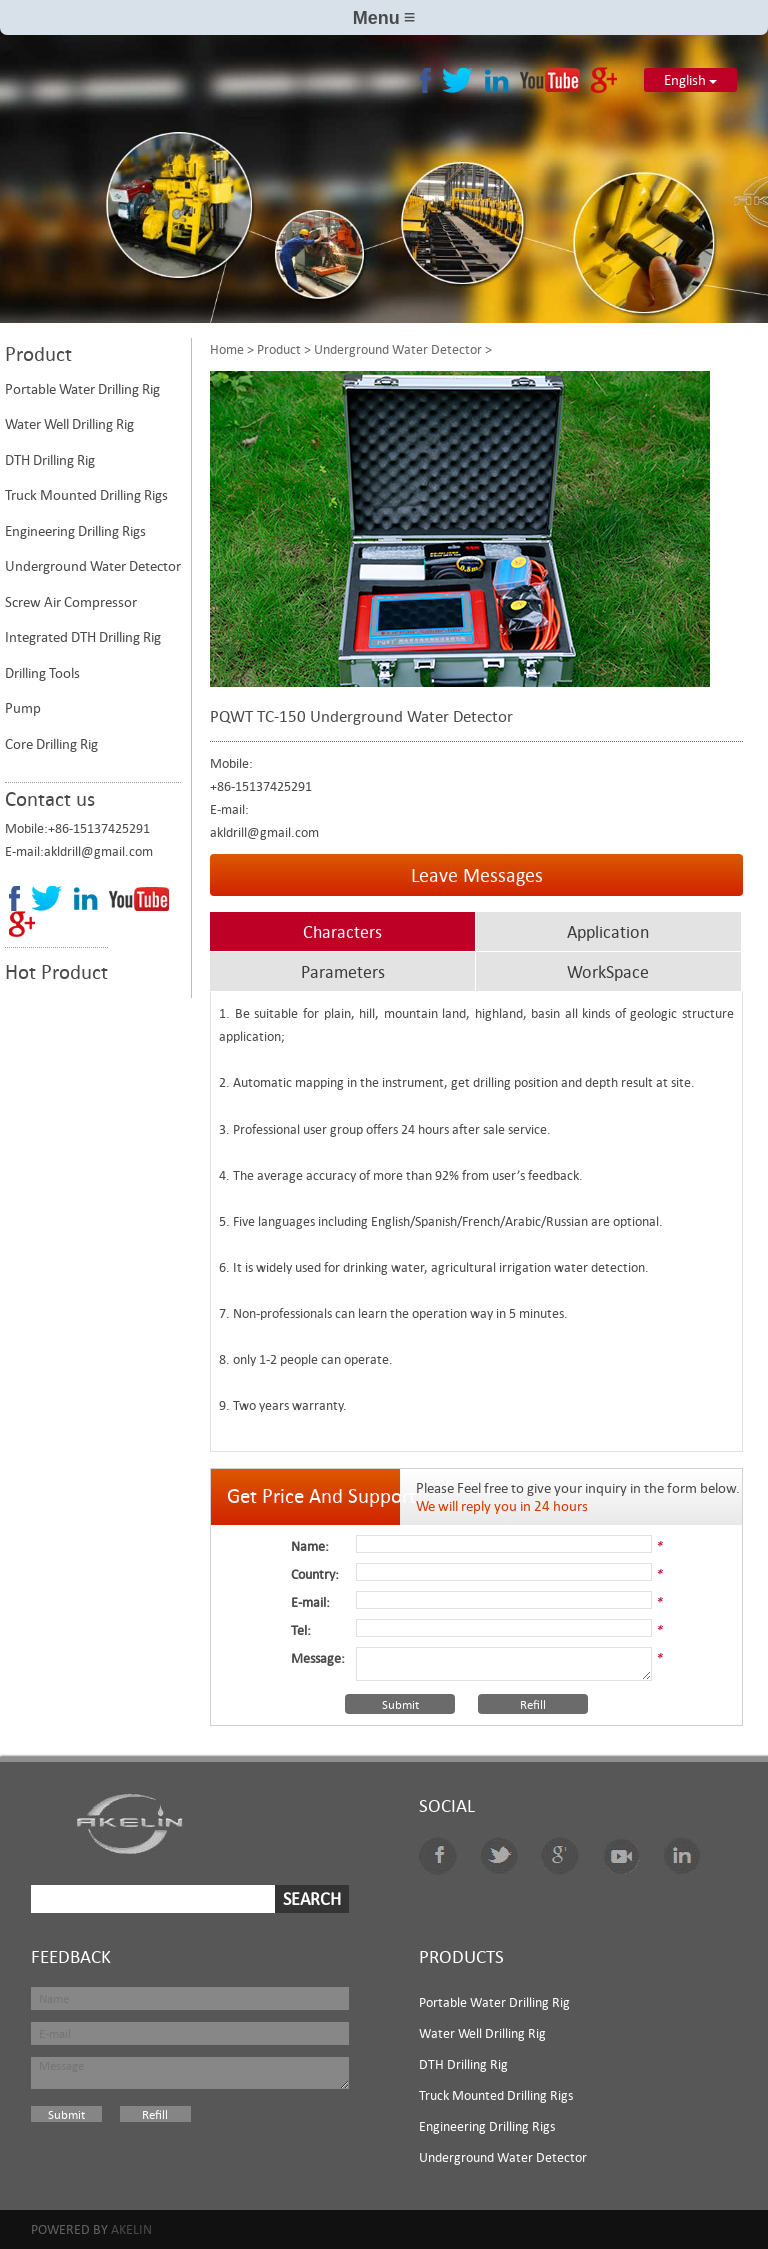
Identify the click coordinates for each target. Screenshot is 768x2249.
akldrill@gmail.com (98, 851)
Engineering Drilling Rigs (75, 531)
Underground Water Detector (93, 566)
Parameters (343, 972)
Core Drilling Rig (51, 744)
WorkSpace (608, 972)
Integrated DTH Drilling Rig (83, 637)
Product (279, 349)
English (690, 80)
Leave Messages (477, 875)
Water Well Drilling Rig (69, 424)
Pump (23, 708)
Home (227, 349)
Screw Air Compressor (71, 602)
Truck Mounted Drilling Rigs (86, 495)
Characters (342, 932)
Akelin (131, 2229)
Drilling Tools (42, 673)
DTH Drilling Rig (50, 460)
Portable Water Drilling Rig (82, 389)
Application (608, 932)
